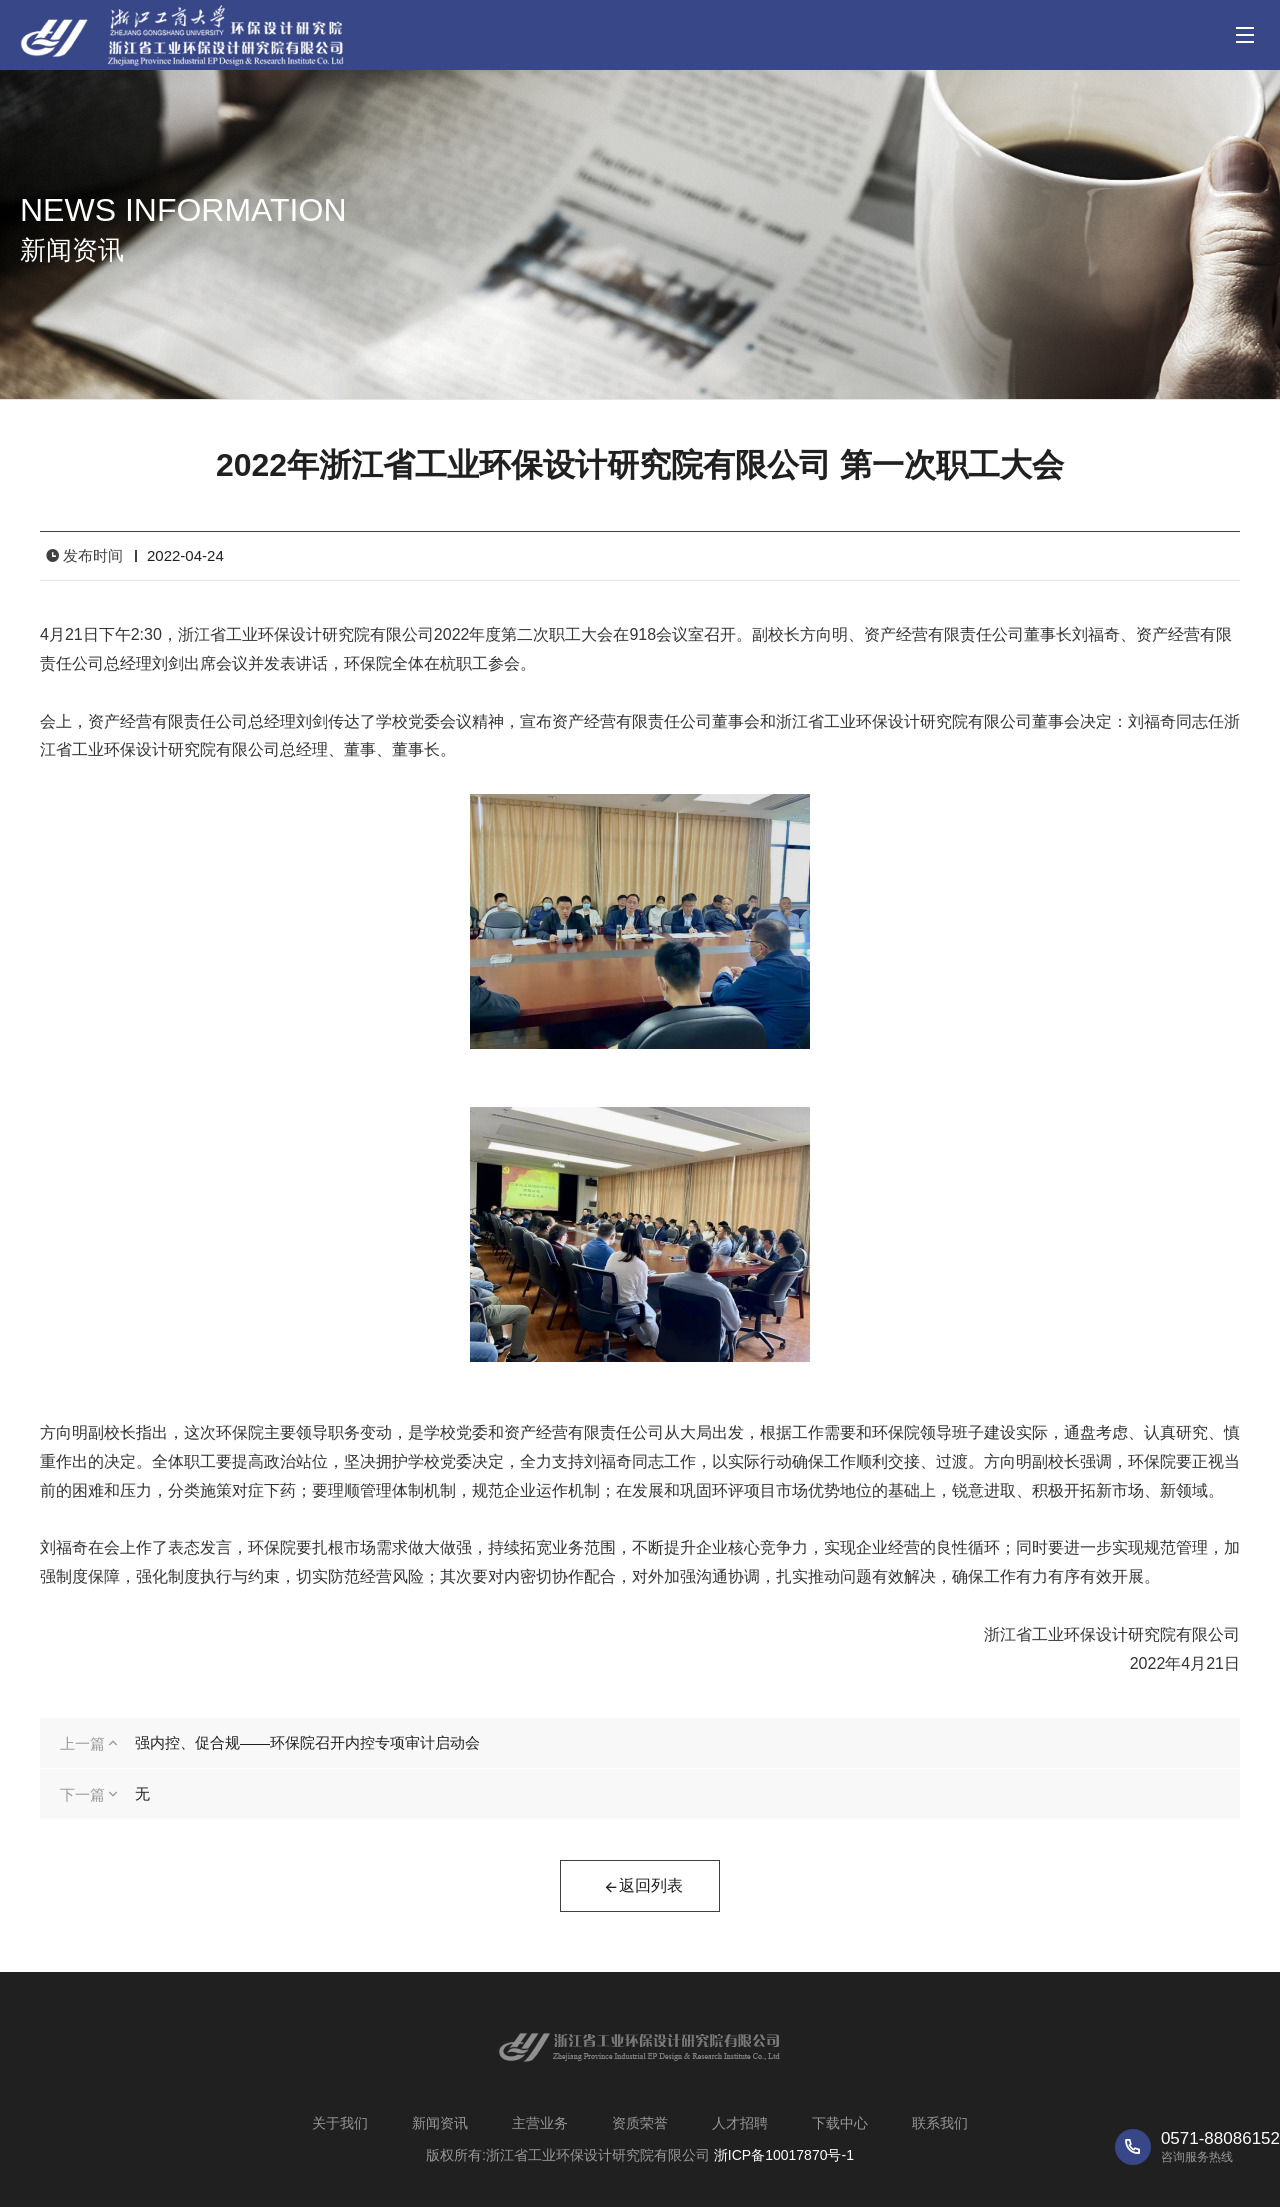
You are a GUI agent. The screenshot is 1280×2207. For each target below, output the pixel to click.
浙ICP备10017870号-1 (784, 2155)
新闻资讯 (440, 2123)
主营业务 (540, 2123)
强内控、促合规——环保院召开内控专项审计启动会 (307, 1742)
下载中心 (840, 2123)
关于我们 (340, 2123)
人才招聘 (740, 2123)
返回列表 (643, 1888)
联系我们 (940, 2123)
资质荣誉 (640, 2123)
